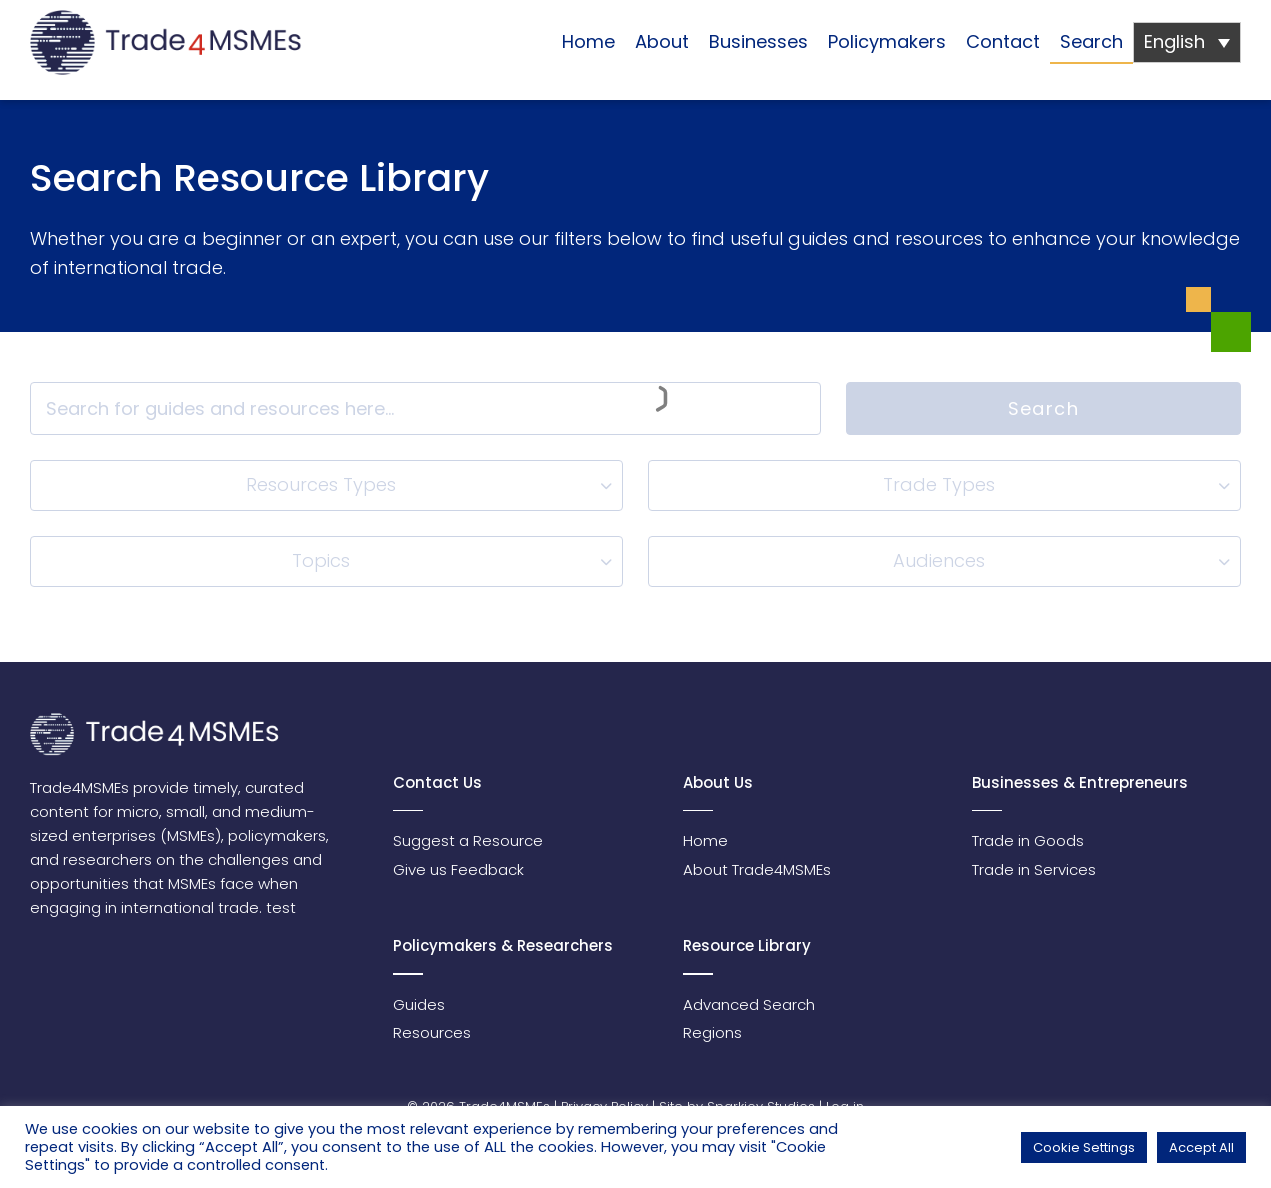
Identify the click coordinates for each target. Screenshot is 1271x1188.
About (662, 41)
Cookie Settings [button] (1084, 1147)
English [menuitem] (1174, 41)
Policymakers (887, 41)
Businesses (758, 41)
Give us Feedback (458, 869)
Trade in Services (1034, 869)
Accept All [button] (1201, 1147)
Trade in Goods (1028, 840)
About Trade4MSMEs (757, 869)
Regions (712, 1032)
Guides (419, 1004)
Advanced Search (749, 1004)
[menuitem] (1187, 42)
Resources (432, 1032)
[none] (1187, 42)
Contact (1003, 41)
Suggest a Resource (468, 840)
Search (1091, 41)
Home (588, 41)
